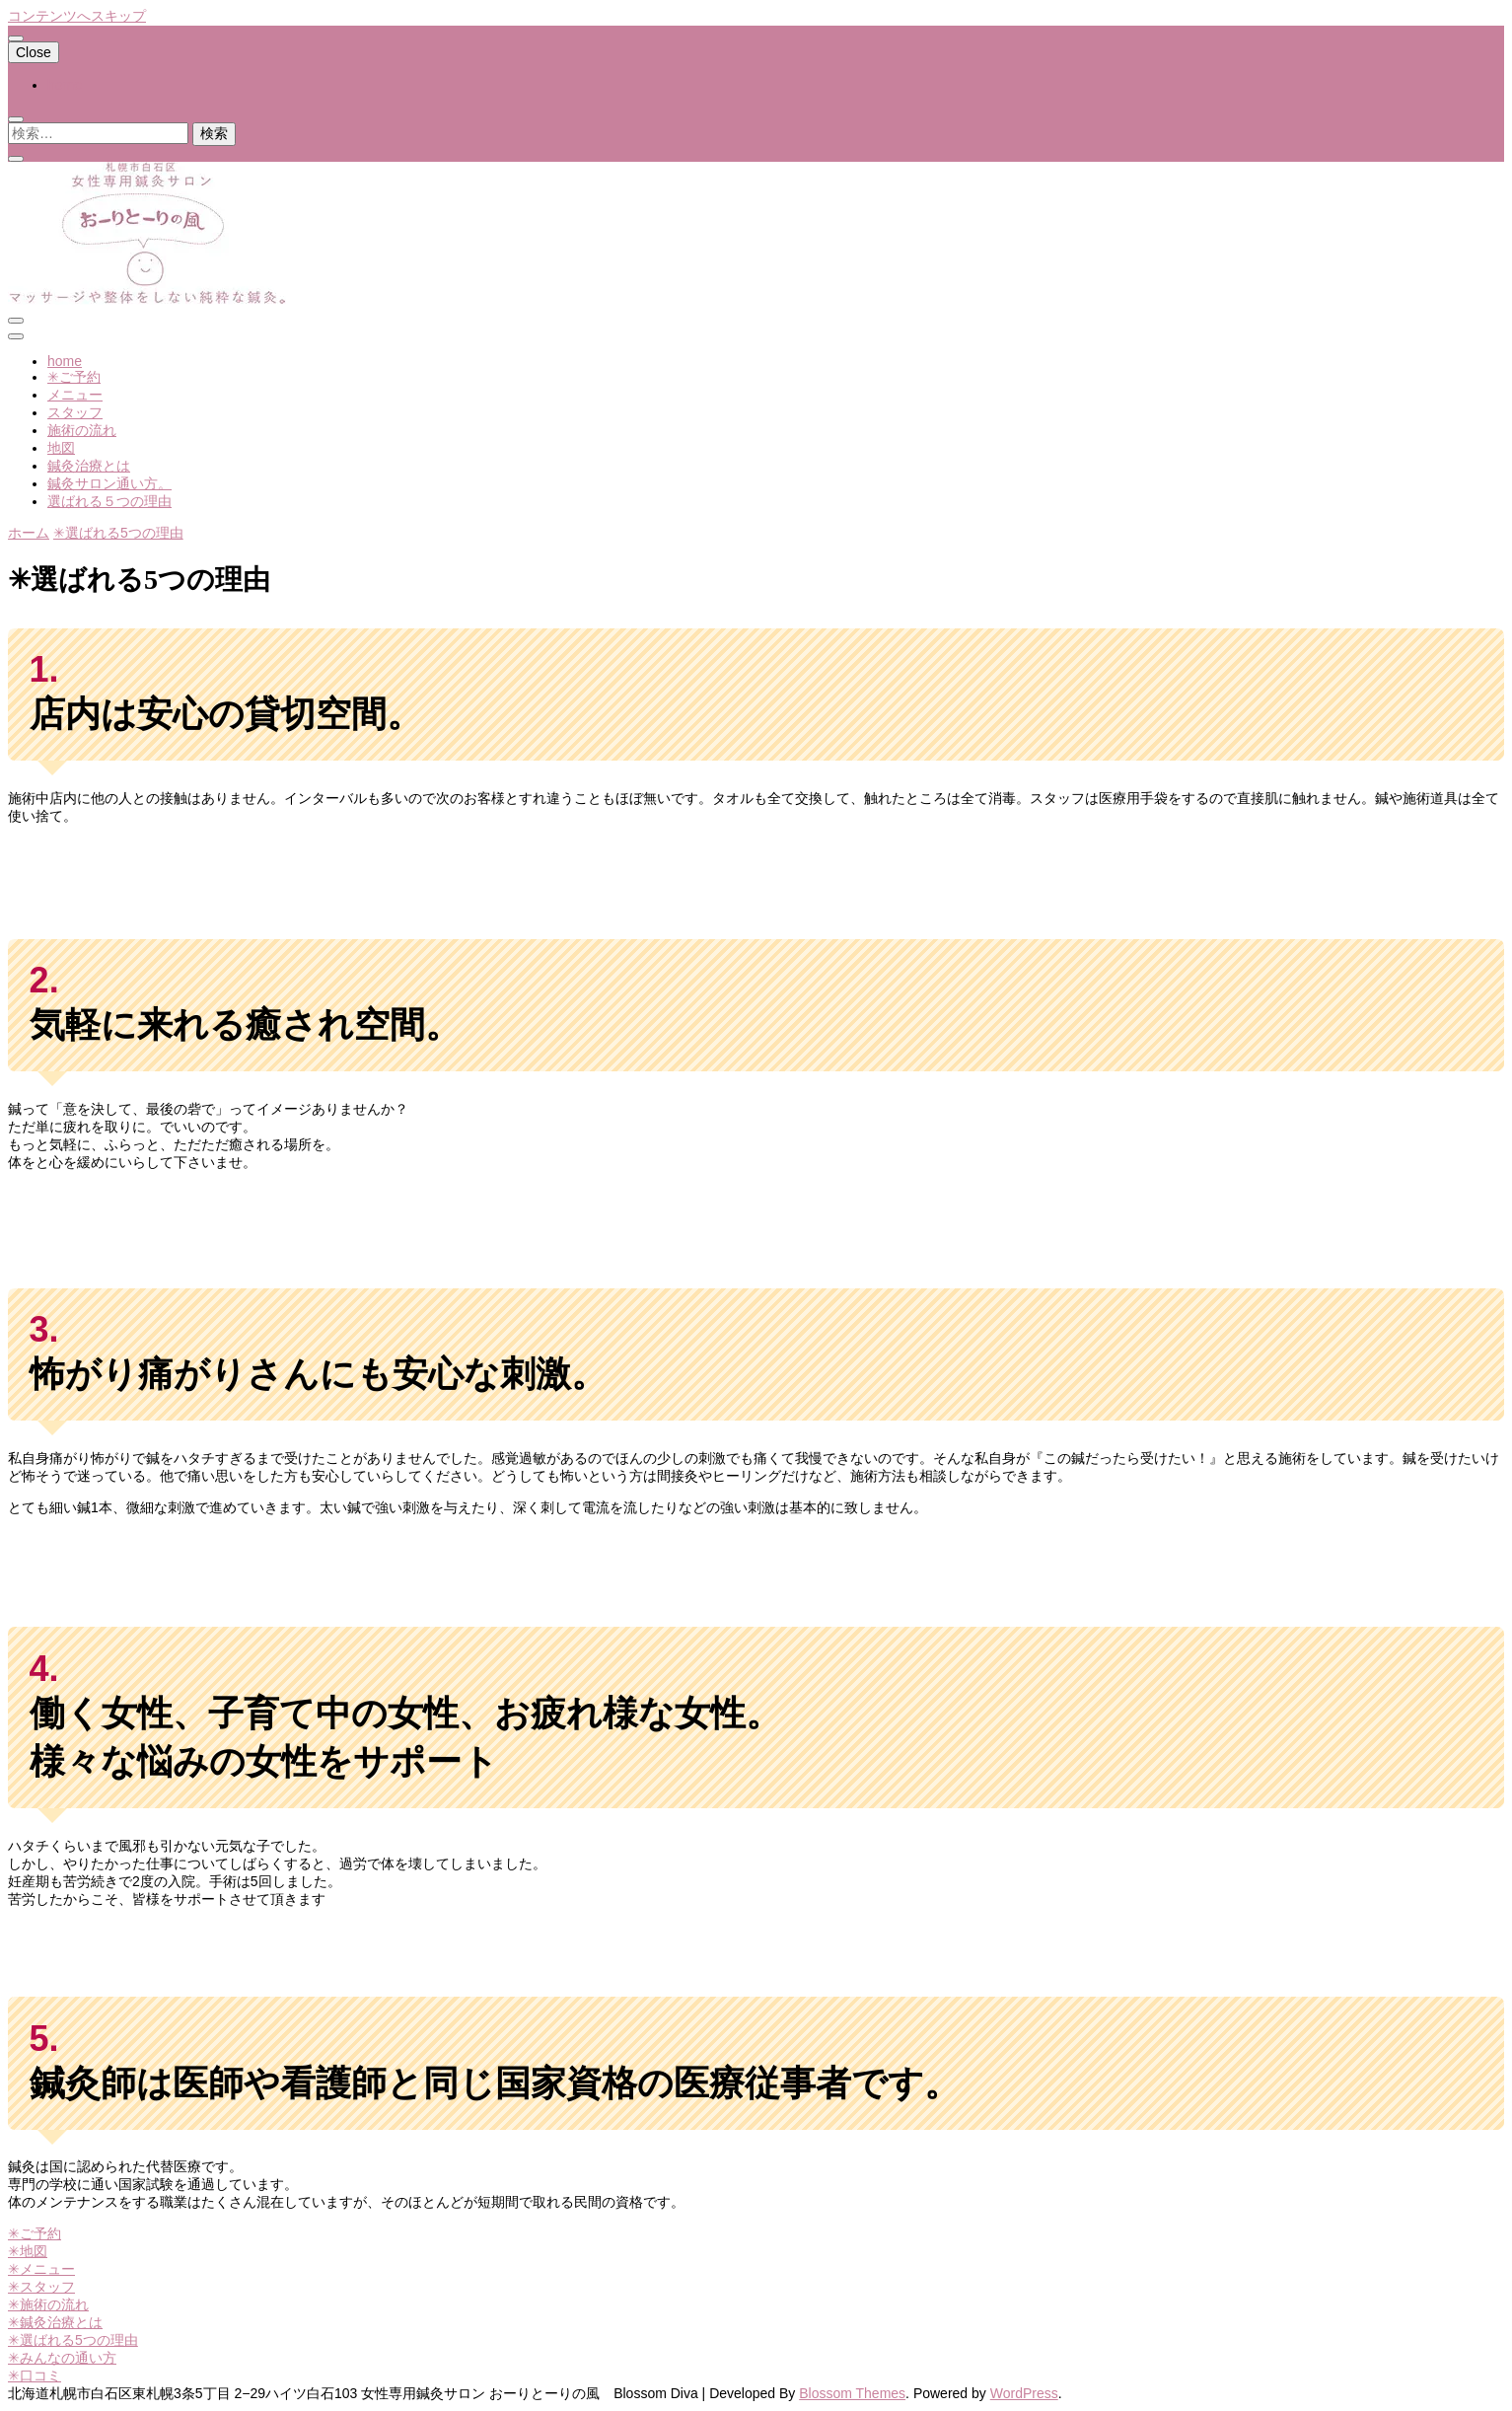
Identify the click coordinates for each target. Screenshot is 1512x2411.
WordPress (1024, 2393)
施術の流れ (81, 430)
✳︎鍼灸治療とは (55, 2322)
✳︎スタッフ (41, 2287)
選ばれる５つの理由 (109, 501)
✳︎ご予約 (74, 377)
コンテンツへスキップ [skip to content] (77, 16)
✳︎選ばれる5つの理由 (73, 2340)
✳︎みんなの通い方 (62, 2358)
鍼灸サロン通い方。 (109, 483)
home (64, 85)
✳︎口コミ (34, 2375)
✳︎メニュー (41, 2269)
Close (33, 52)
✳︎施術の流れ (48, 2304)
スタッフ (75, 412)
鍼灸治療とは (88, 466)
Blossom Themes (852, 2393)
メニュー (75, 394)
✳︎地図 (27, 2251)
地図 (61, 448)
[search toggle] (16, 119)
